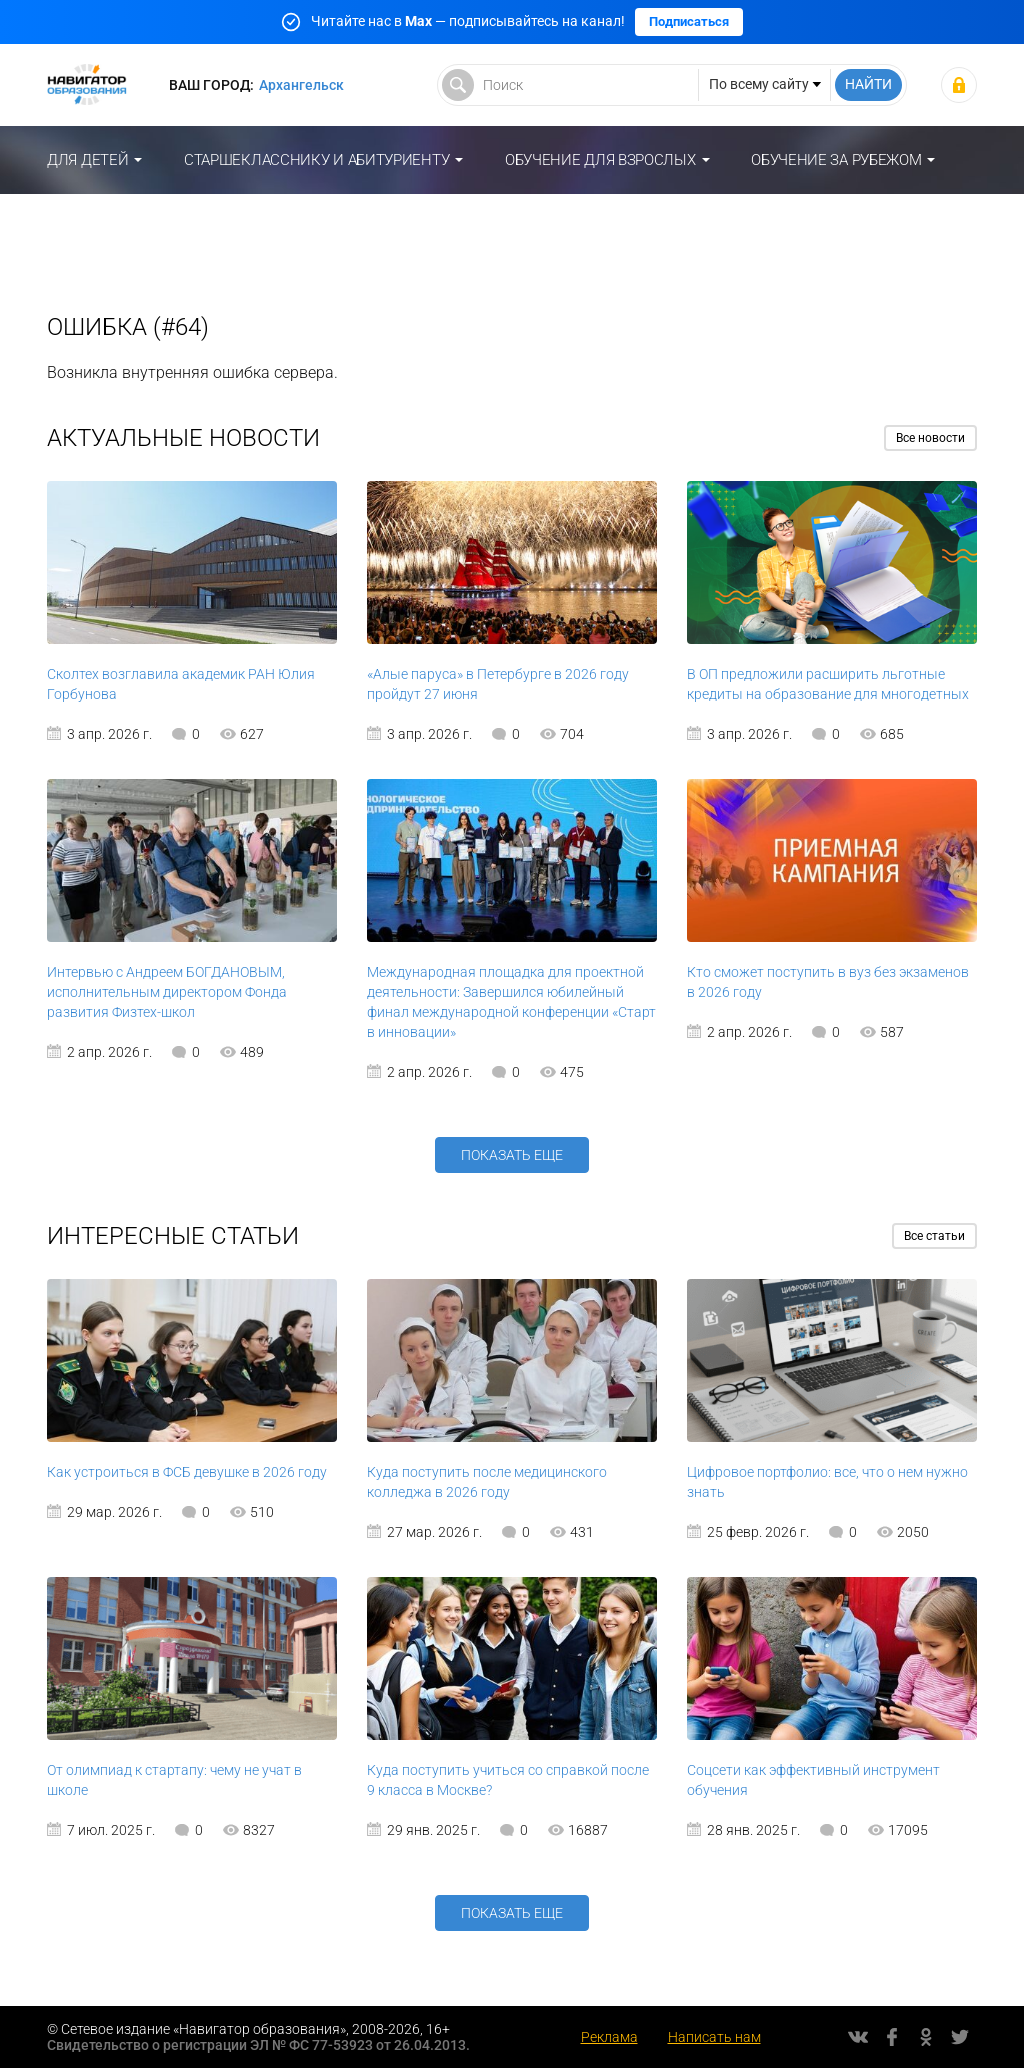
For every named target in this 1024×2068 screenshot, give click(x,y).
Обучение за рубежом (836, 160)
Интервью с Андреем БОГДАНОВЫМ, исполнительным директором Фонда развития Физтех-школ (167, 992)
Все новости (930, 438)
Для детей (87, 160)
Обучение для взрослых (600, 160)
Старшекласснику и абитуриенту (316, 160)
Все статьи (934, 1236)
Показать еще (512, 1155)
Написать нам (714, 2037)
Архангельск (301, 85)
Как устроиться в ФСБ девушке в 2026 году (187, 1472)
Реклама (609, 2037)
